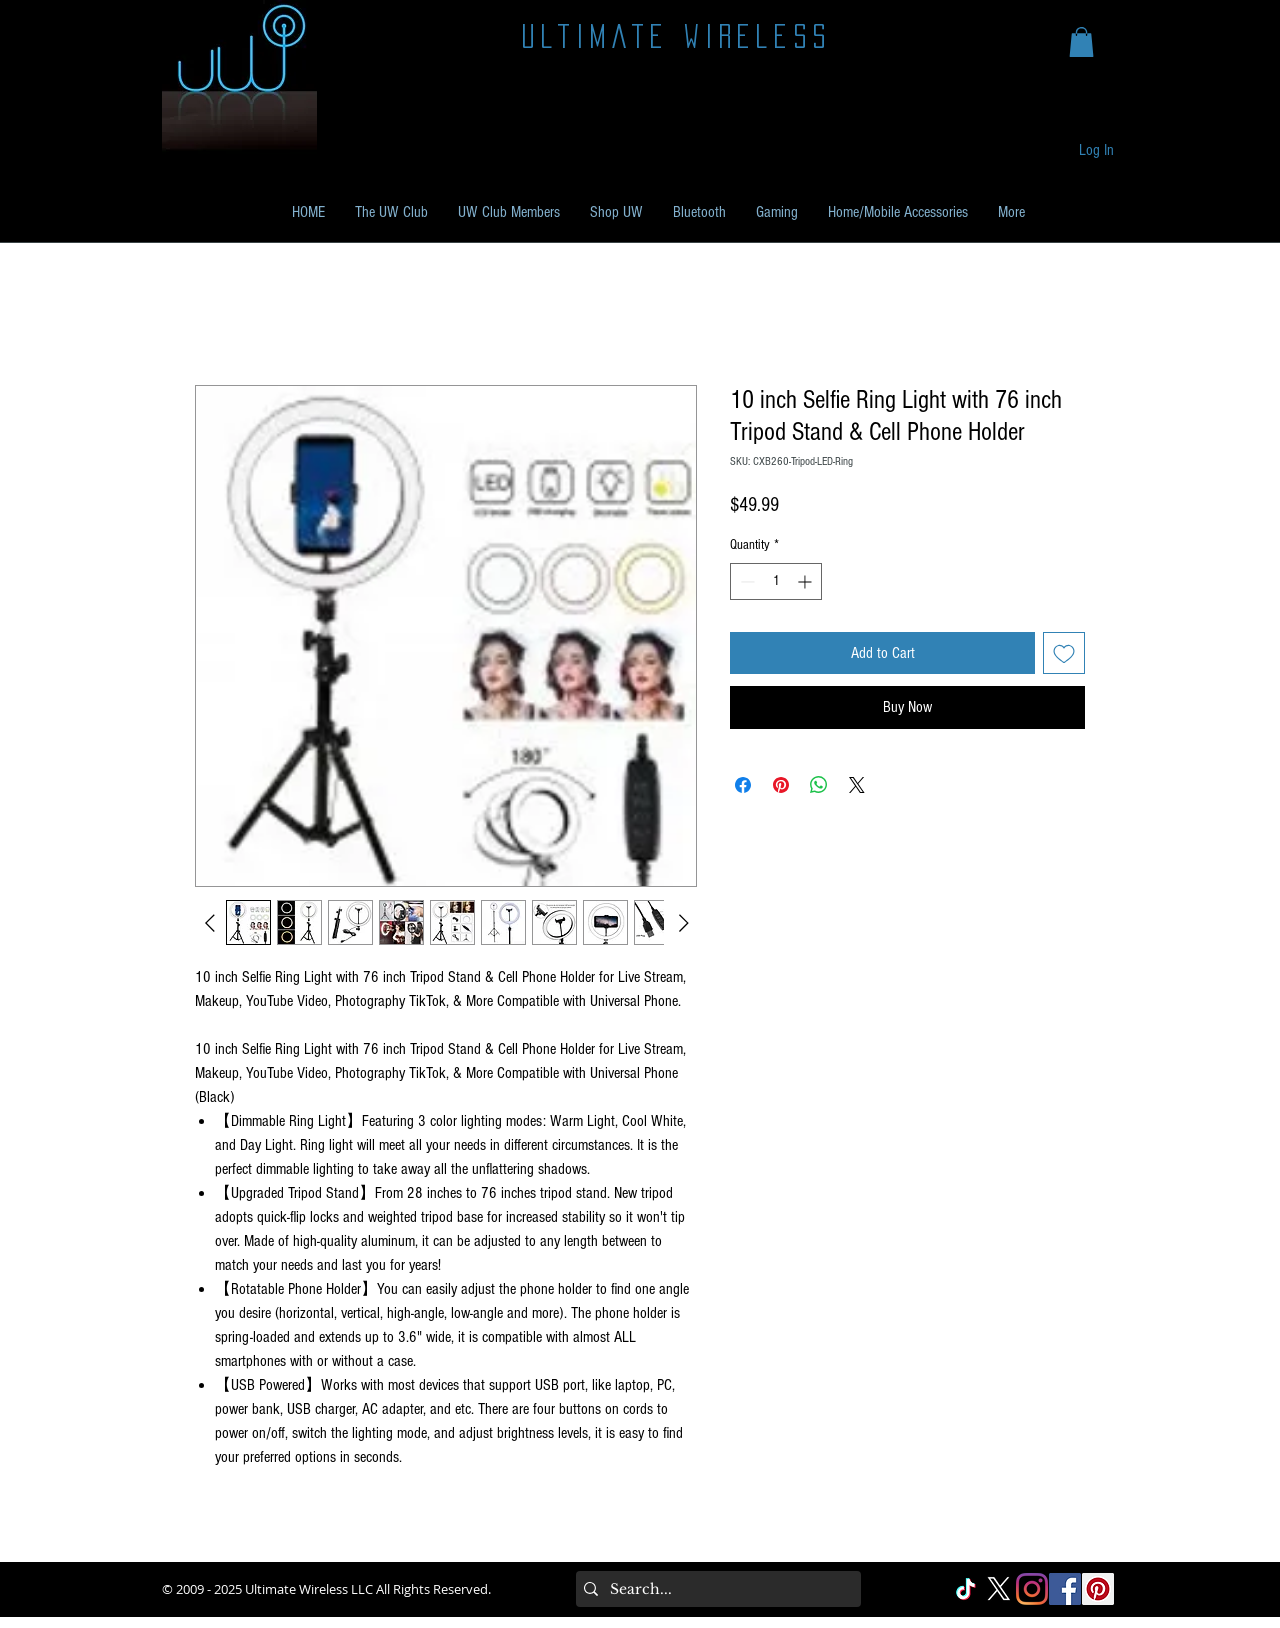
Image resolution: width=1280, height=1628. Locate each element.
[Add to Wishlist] (1064, 653)
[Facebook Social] (1065, 1589)
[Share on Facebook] (743, 785)
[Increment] (806, 581)
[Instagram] (1032, 1589)
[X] (999, 1589)
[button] (1081, 42)
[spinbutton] (776, 581)
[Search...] (714, 1589)
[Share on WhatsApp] (819, 785)
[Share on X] (857, 785)
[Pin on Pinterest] (781, 785)
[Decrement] (745, 581)
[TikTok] (966, 1589)
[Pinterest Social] (1098, 1589)
